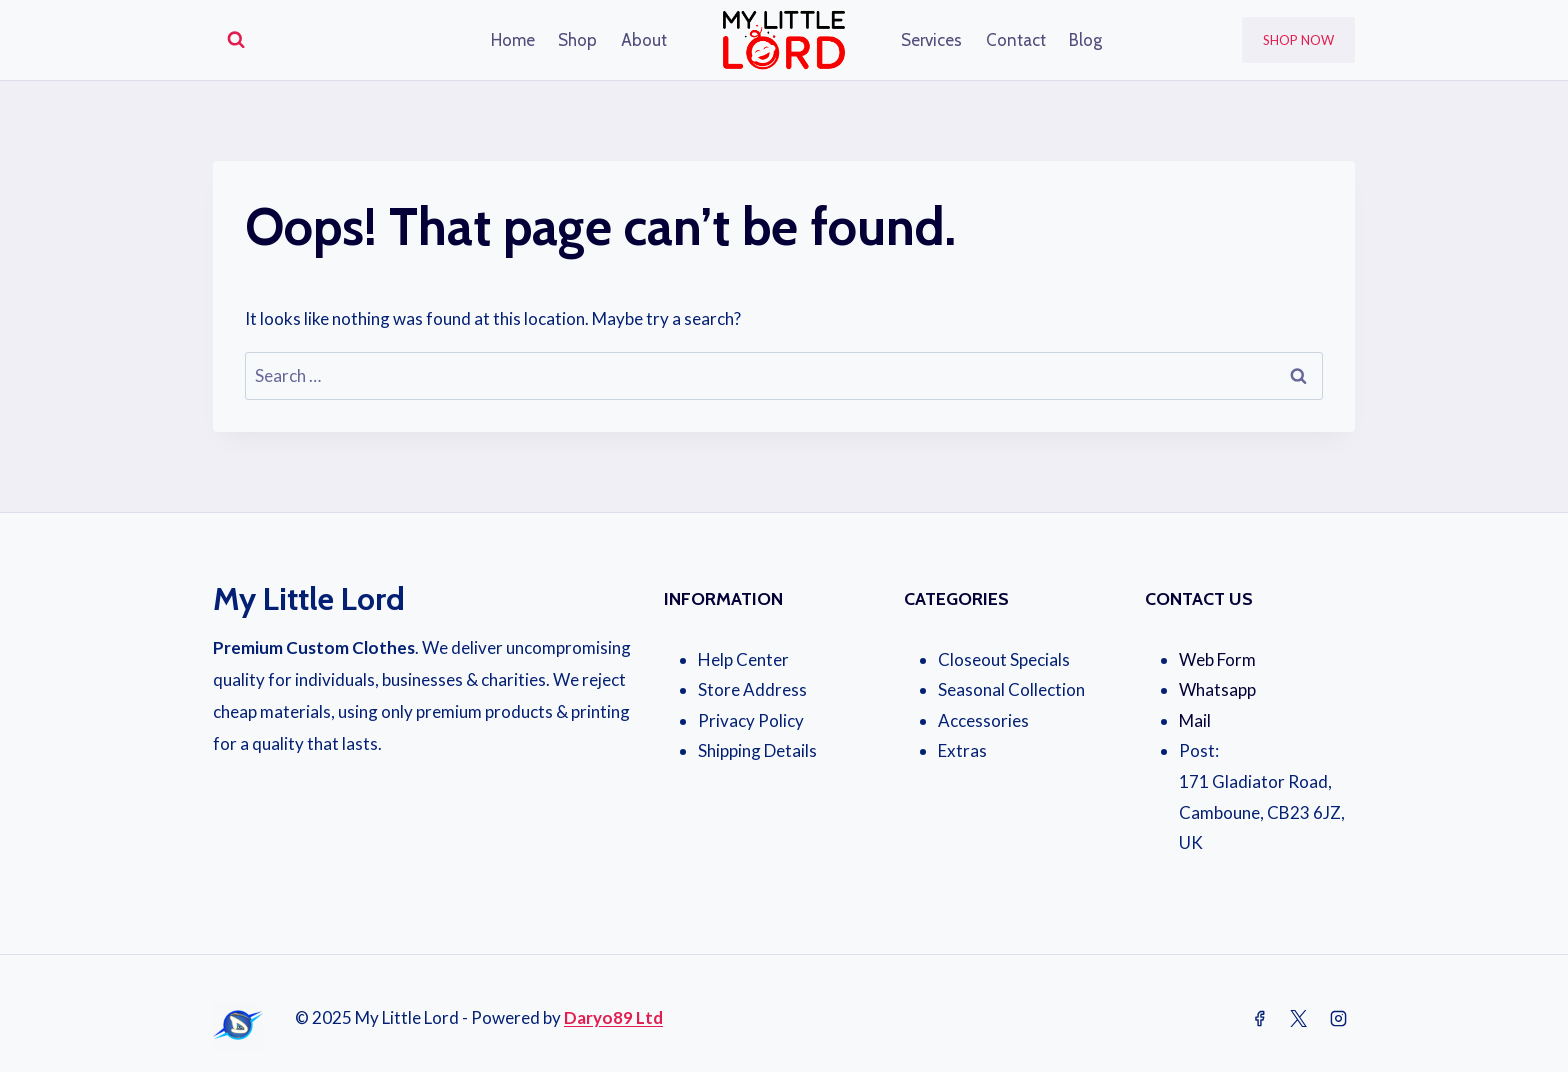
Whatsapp (1217, 689)
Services (931, 40)
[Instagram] (1338, 1019)
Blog (1085, 40)
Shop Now (1298, 40)
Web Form (1217, 659)
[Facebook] (1260, 1019)
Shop (577, 40)
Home (513, 40)
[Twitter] (1299, 1019)
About (644, 40)
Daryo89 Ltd (613, 1017)
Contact (1016, 40)
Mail (1195, 720)
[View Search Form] (236, 40)
